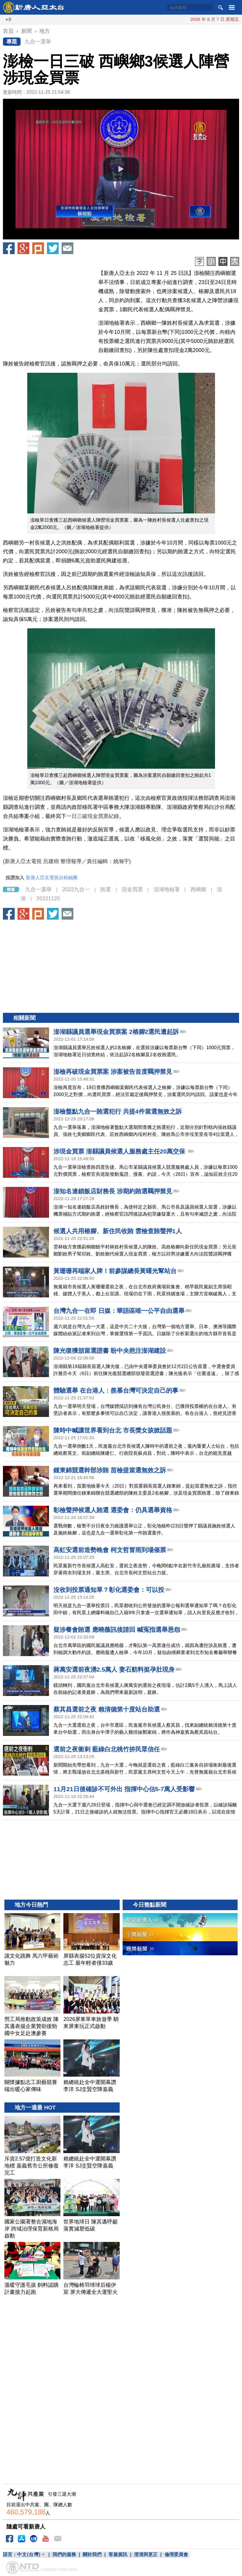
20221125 (48, 898)
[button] (121, 169)
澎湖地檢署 (166, 889)
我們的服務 (64, 2554)
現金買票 (132, 889)
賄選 (105, 889)
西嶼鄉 (198, 889)
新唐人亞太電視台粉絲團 (51, 877)
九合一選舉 (38, 42)
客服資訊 (118, 2554)
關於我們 (92, 2554)
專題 (11, 42)
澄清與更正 (146, 2554)
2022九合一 (76, 889)
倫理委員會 (176, 2554)
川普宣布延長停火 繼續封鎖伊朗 (162, 19)
